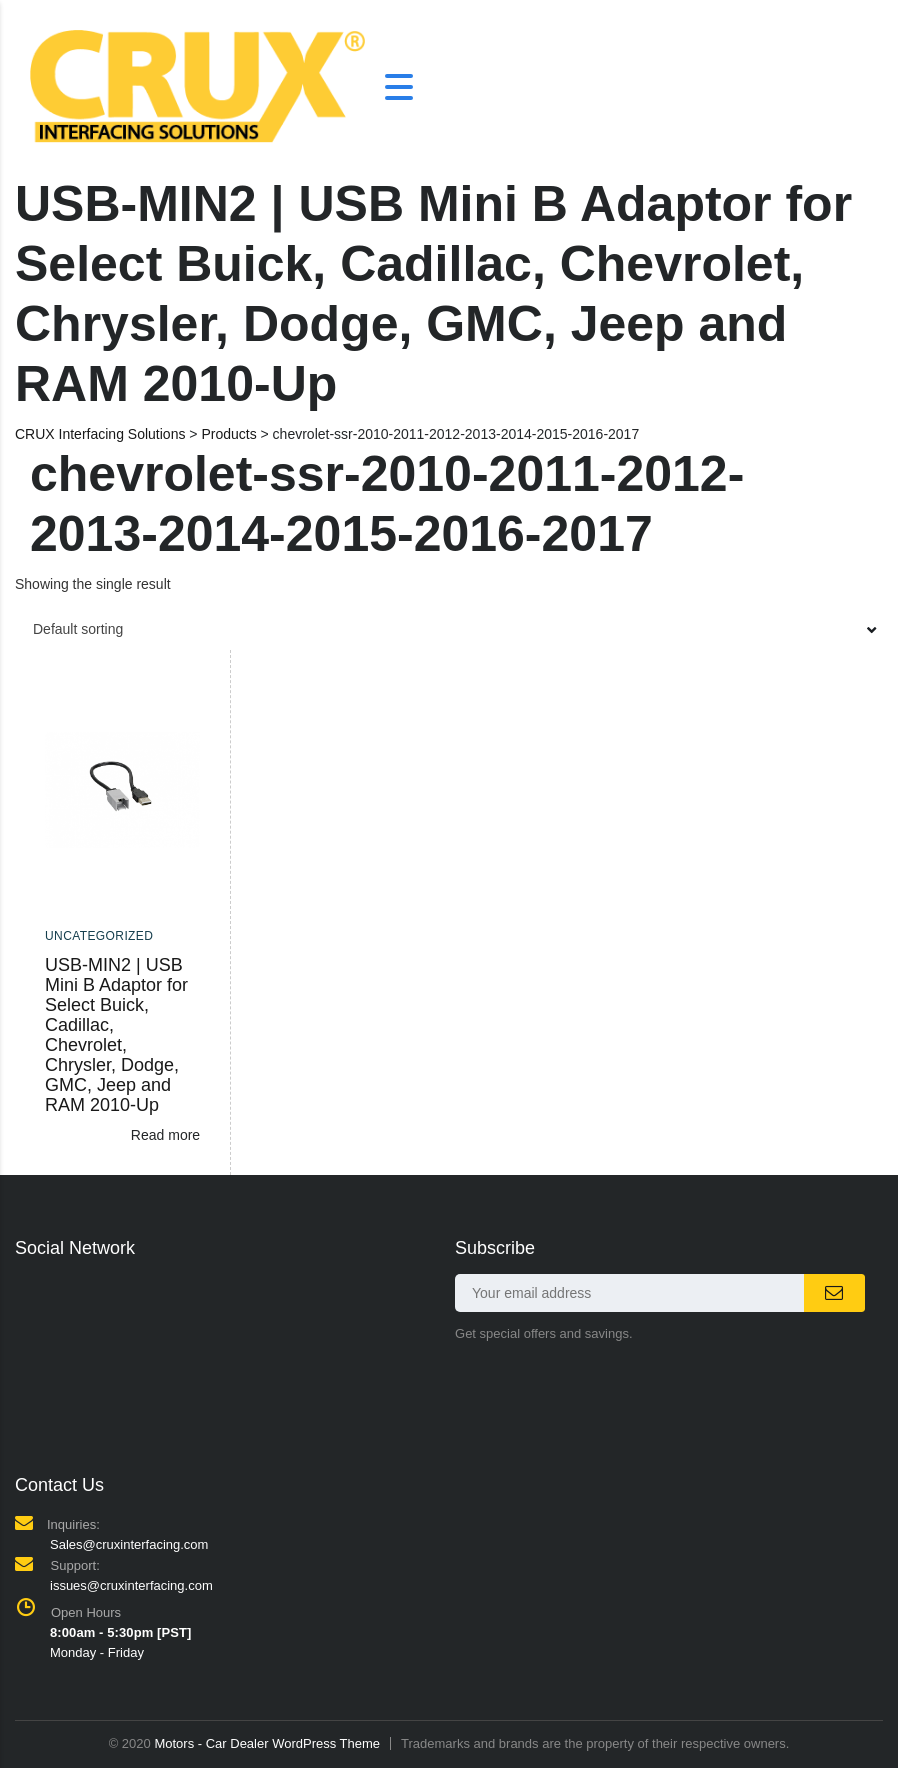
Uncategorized (99, 936)
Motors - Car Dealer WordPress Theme (267, 1743)
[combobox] (449, 629)
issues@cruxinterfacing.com (131, 1585)
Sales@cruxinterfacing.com (129, 1544)
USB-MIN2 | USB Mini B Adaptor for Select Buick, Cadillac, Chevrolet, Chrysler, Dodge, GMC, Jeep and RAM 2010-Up (116, 1035)
